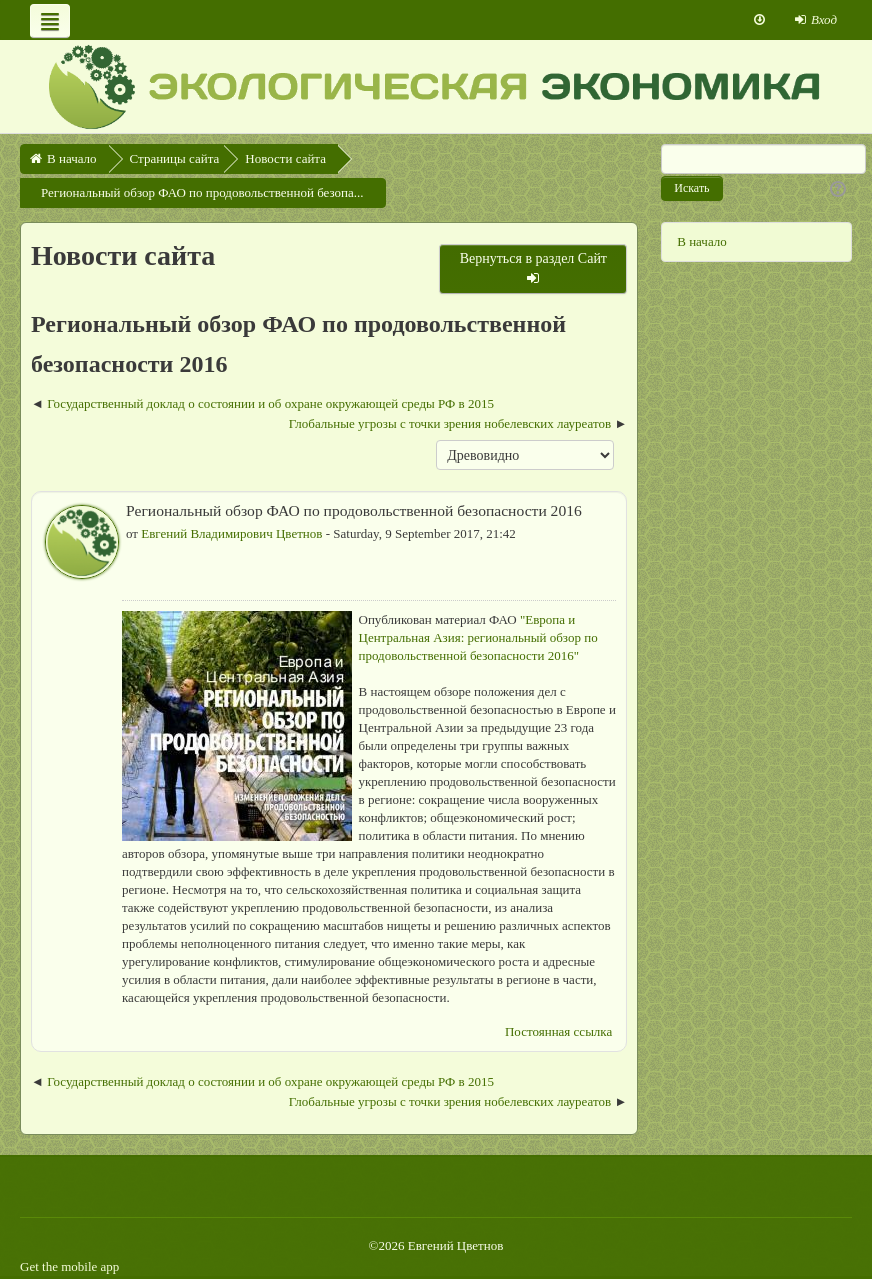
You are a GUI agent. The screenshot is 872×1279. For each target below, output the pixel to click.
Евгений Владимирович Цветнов (231, 533)
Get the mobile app (69, 1266)
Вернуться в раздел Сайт (533, 268)
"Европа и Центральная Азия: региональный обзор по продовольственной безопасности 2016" (478, 637)
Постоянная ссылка (558, 1031)
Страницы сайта (175, 158)
